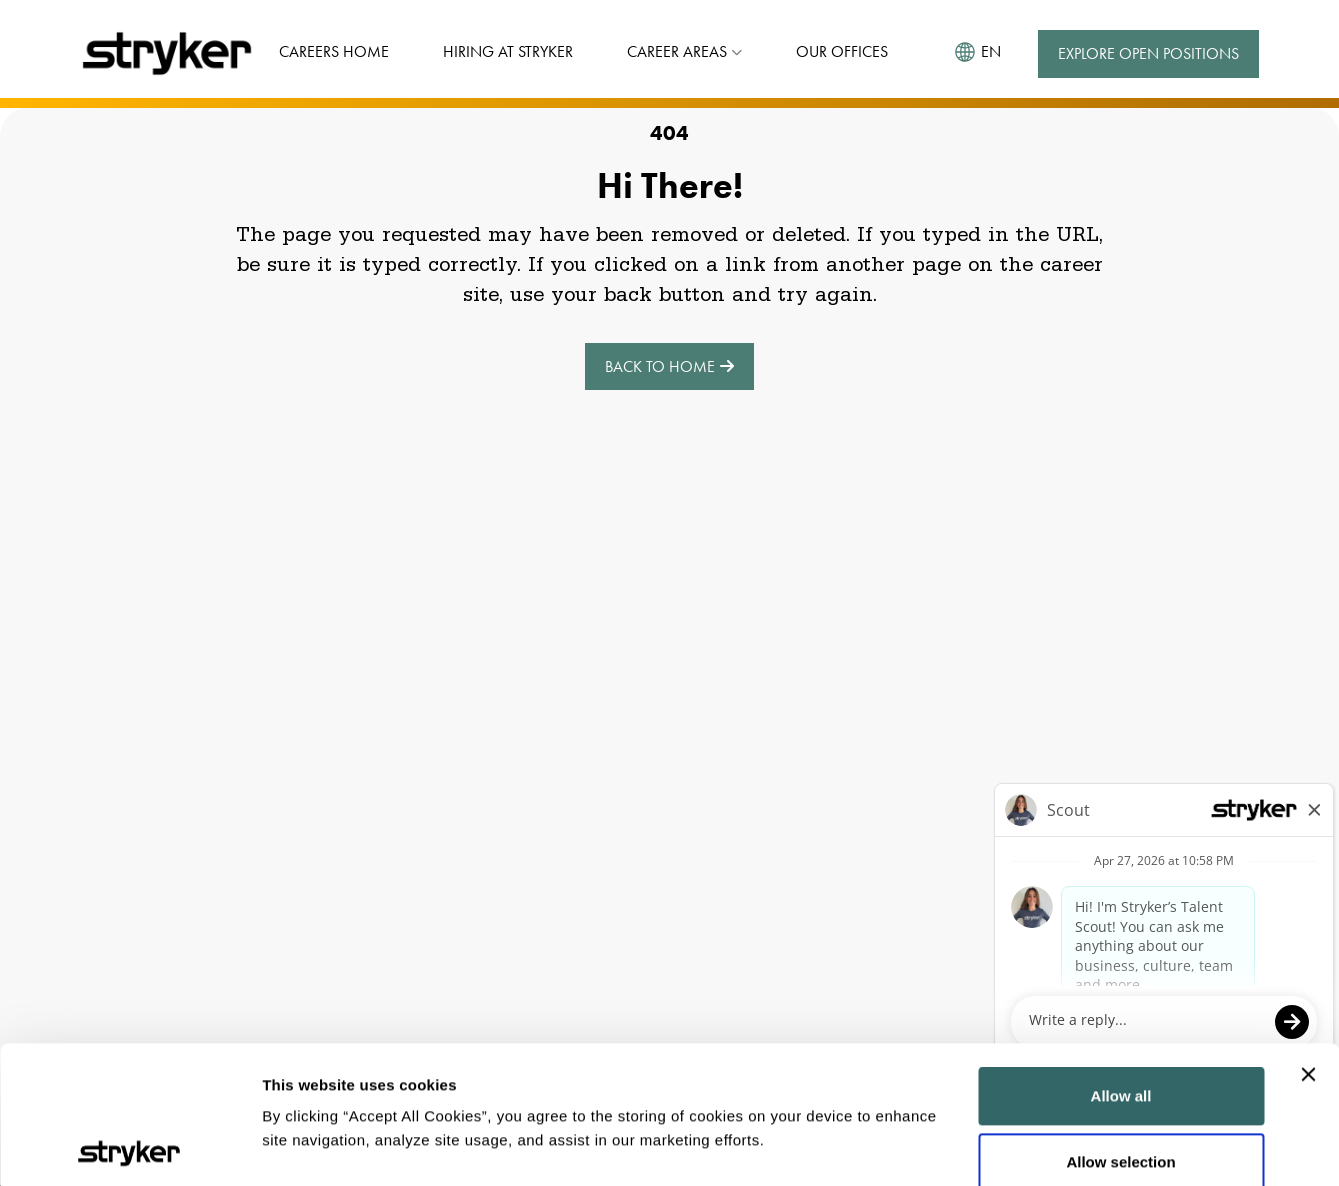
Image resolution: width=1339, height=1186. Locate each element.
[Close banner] (1308, 937)
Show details (308, 1146)
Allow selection (1120, 1024)
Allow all (1121, 958)
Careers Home (334, 51)
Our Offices (842, 51)
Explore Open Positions (1148, 53)
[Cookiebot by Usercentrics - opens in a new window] (129, 1147)
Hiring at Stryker (508, 51)
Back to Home (669, 366)
